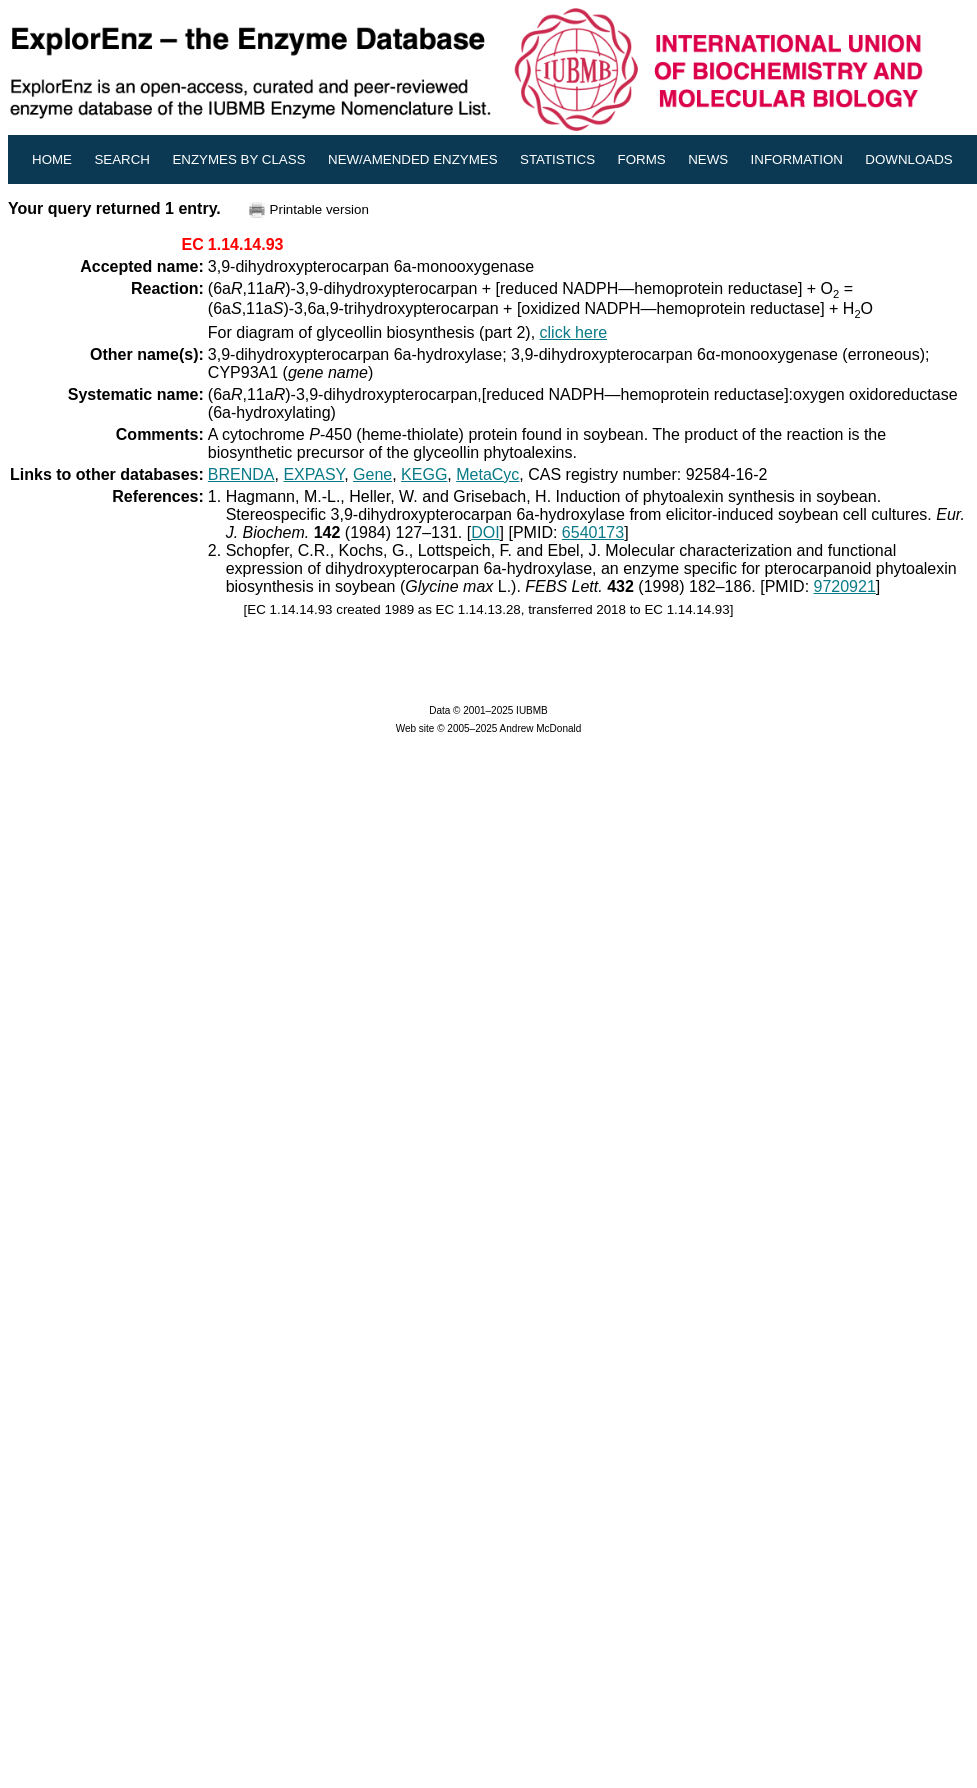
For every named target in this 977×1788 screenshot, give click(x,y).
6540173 (593, 532)
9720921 (845, 586)
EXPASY (313, 474)
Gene (372, 474)
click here (574, 332)
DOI (485, 532)
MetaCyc (487, 474)
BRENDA (241, 474)
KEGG (424, 474)
